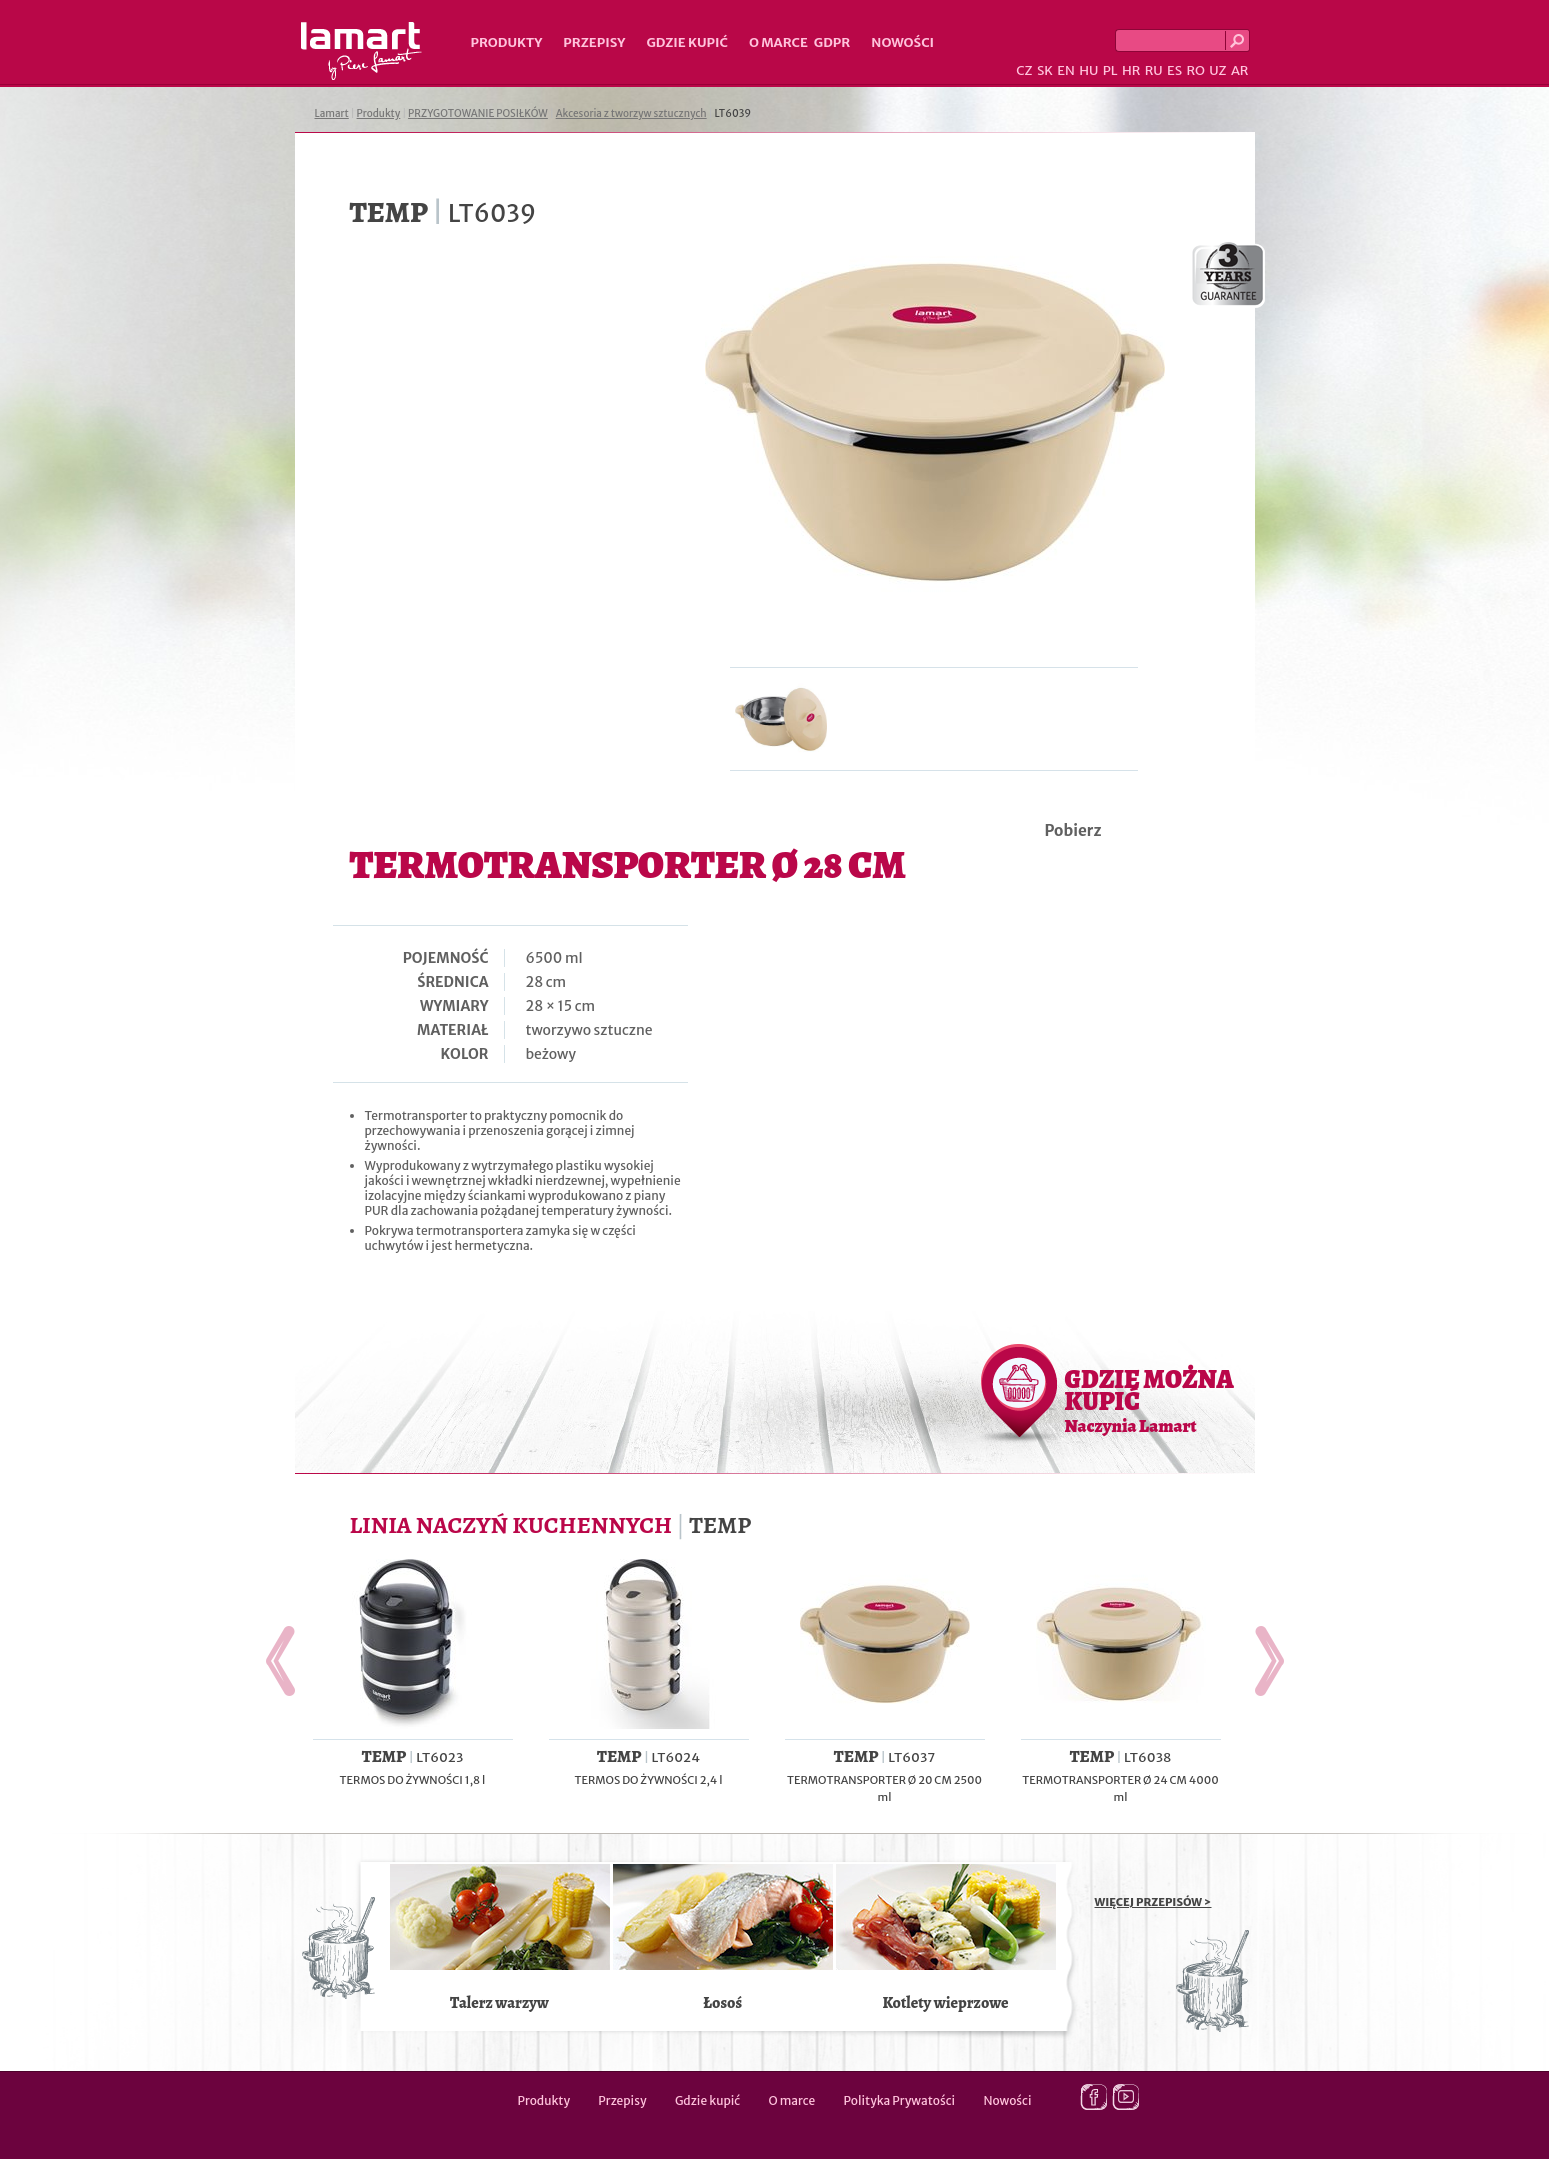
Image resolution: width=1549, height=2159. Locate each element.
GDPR (832, 42)
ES (1174, 70)
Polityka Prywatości (900, 2100)
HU (1088, 70)
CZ (1024, 70)
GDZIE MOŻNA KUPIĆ (1149, 1400)
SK (1045, 70)
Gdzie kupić (687, 42)
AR (1240, 70)
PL (1110, 70)
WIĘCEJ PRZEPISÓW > (1153, 1902)
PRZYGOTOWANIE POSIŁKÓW (478, 113)
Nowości (902, 42)
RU (1154, 70)
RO (1195, 70)
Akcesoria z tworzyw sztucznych (631, 113)
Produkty (507, 42)
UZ (1217, 70)
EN (1066, 70)
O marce (778, 42)
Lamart (361, 51)
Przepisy (594, 42)
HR (1131, 70)
